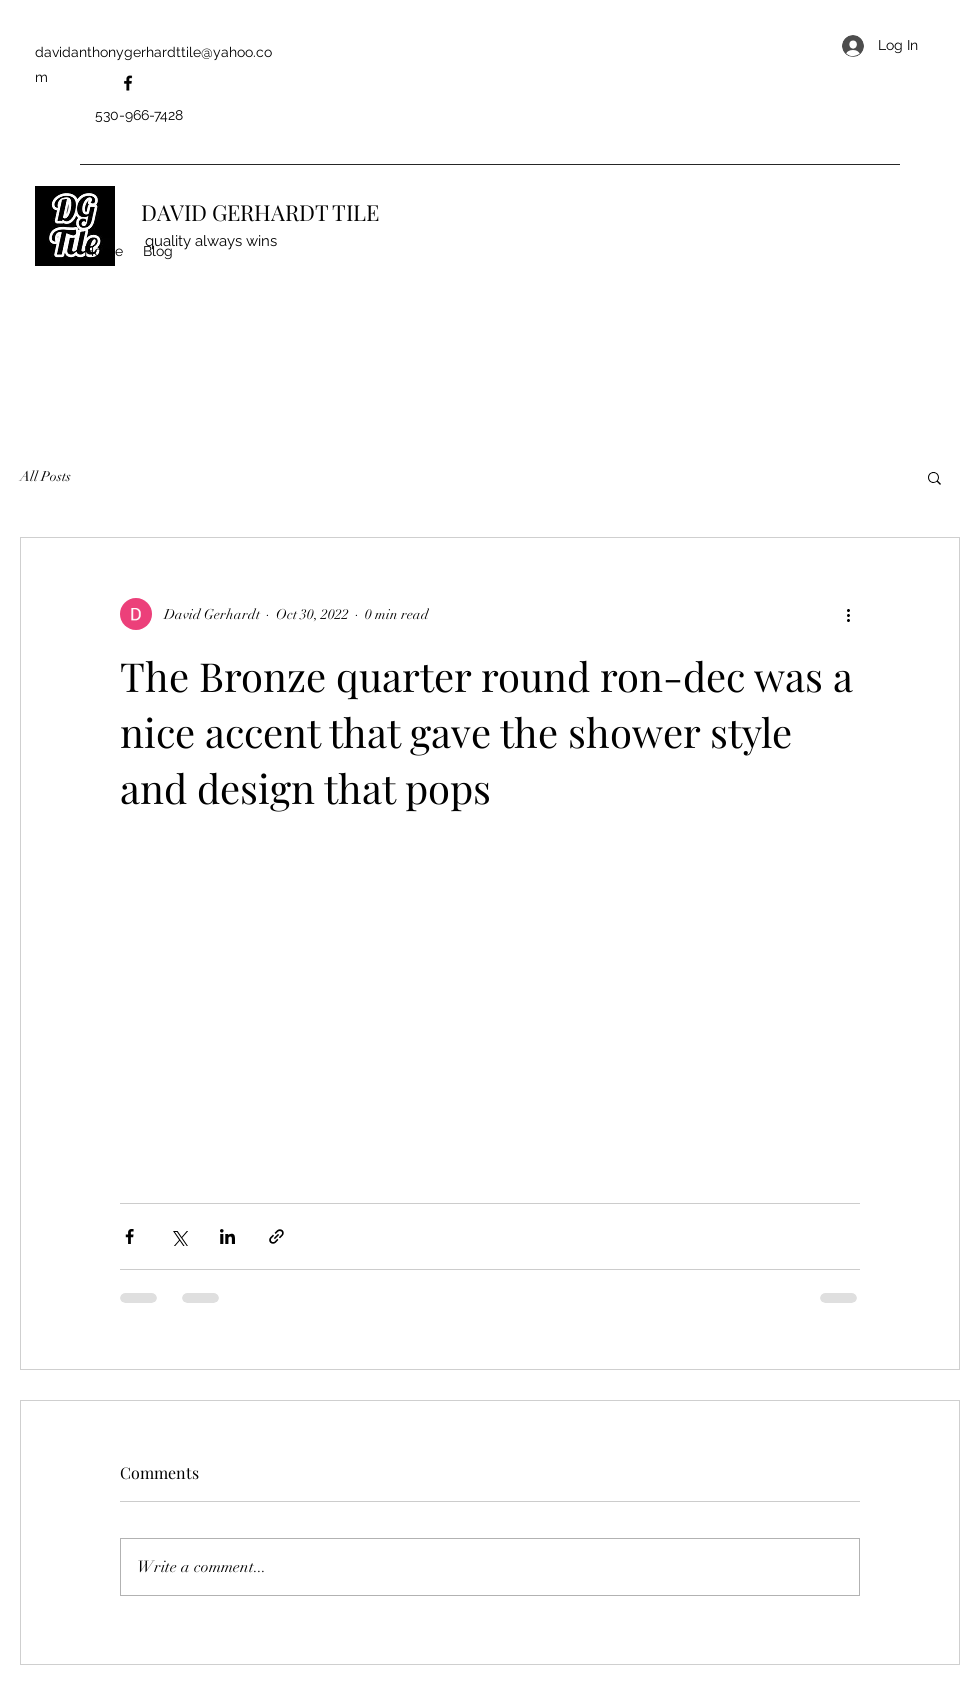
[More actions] (848, 614)
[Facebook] (128, 83)
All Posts (45, 476)
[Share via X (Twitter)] (178, 1236)
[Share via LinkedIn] (227, 1236)
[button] (934, 477)
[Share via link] (276, 1236)
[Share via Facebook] (129, 1236)
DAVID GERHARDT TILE (260, 212)
